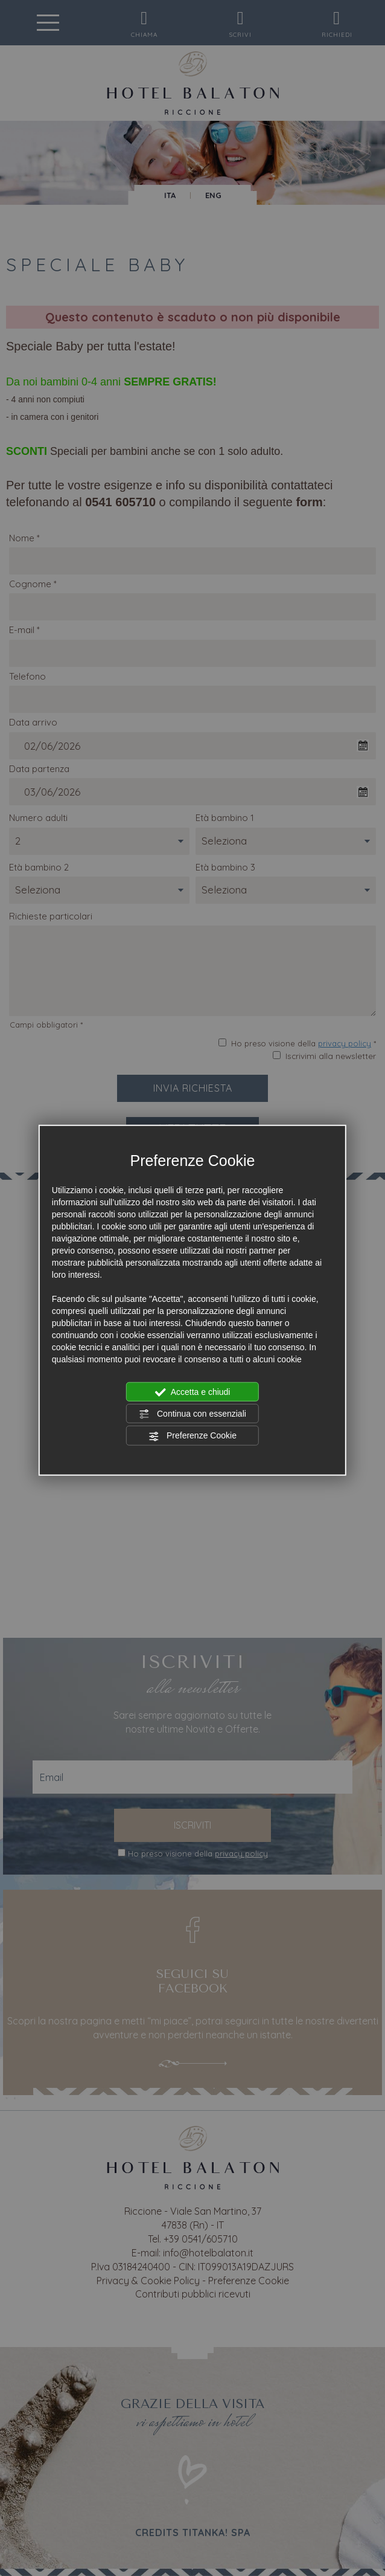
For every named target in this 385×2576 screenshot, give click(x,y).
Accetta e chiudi (193, 1391)
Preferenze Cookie (192, 1436)
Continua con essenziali (192, 1414)
